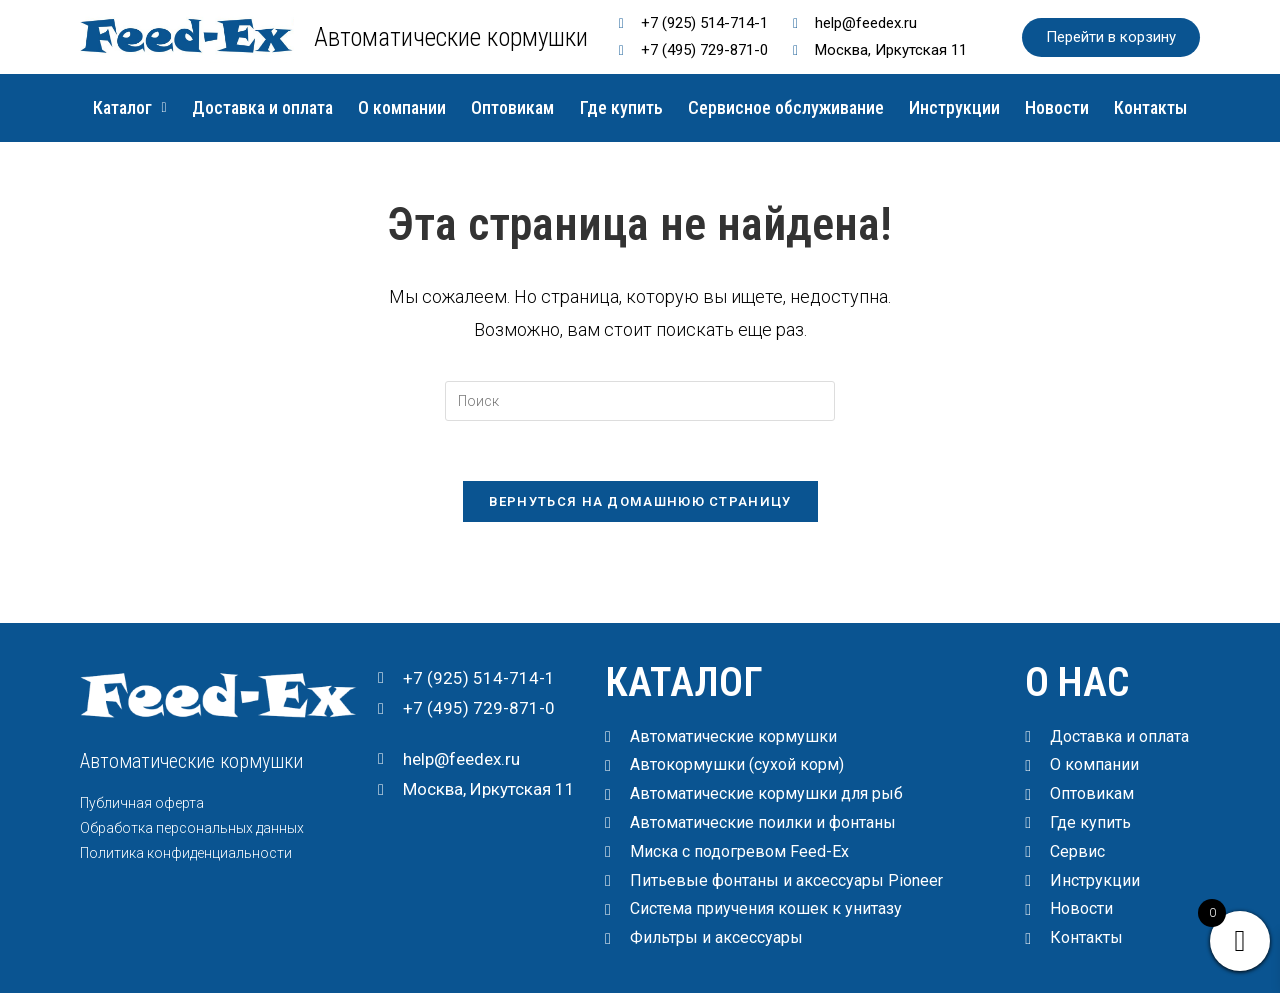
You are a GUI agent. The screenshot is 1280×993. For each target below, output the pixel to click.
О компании (402, 107)
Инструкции (954, 107)
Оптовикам (513, 107)
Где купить (621, 107)
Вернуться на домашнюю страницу (640, 501)
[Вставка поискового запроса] (640, 401)
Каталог (129, 107)
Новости (1057, 107)
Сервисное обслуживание (786, 107)
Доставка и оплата (262, 107)
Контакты (1151, 107)
